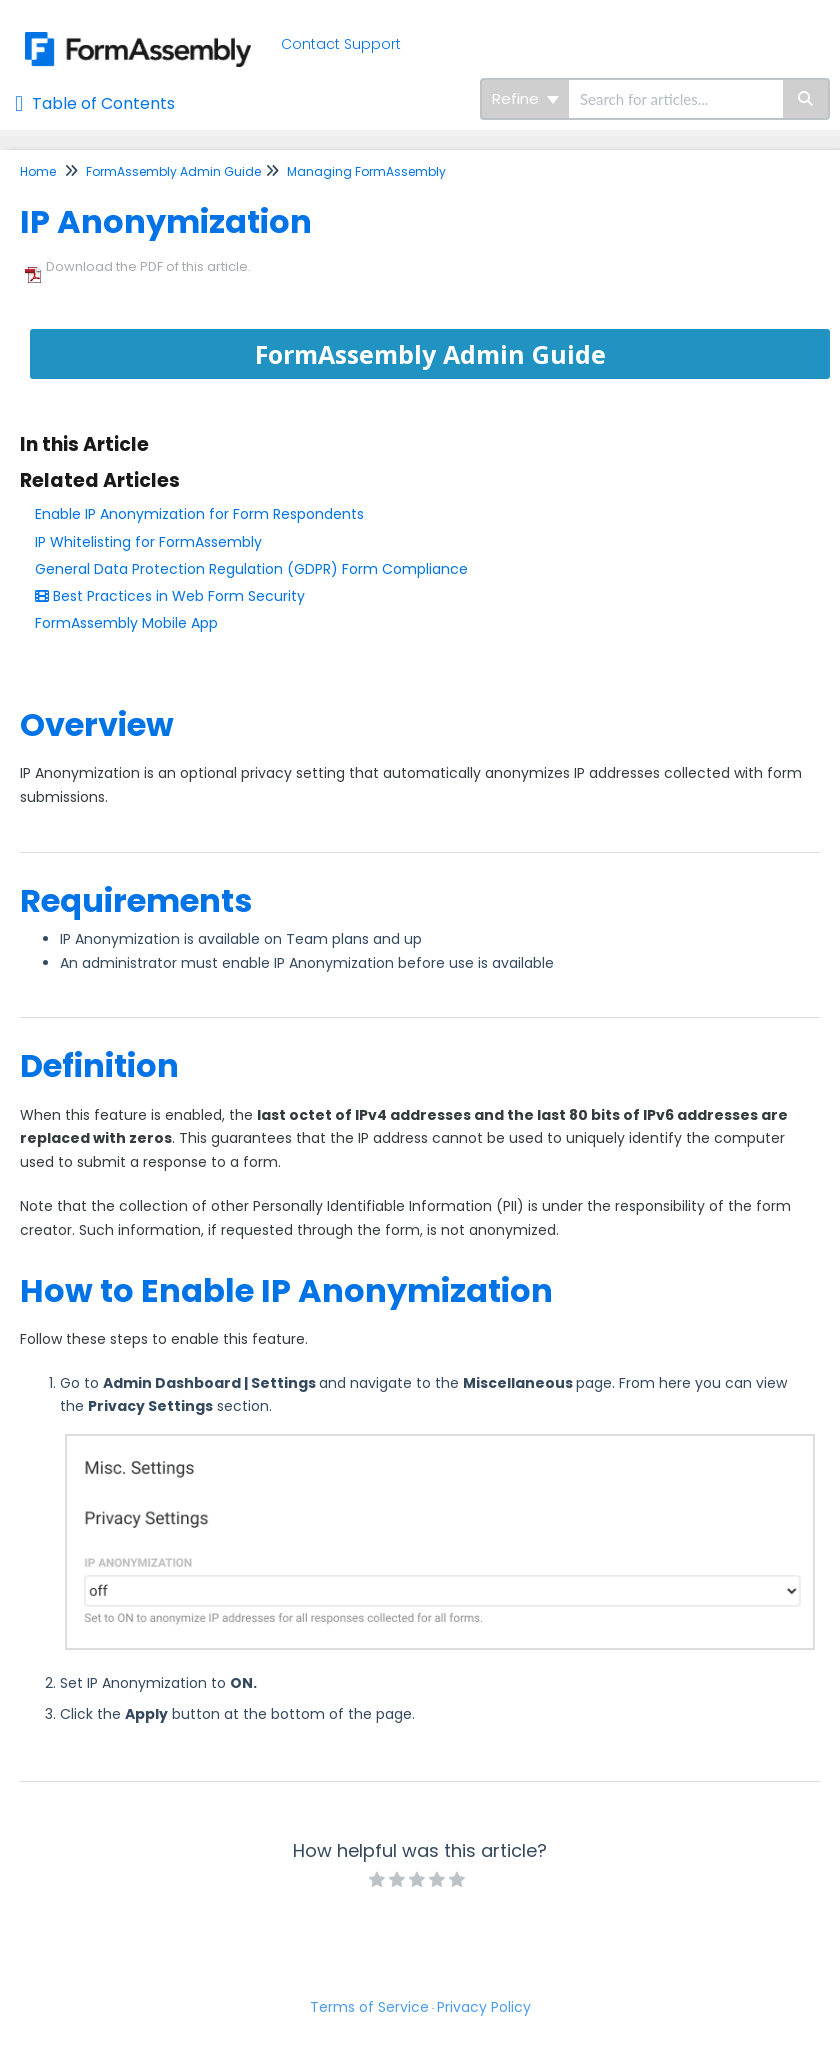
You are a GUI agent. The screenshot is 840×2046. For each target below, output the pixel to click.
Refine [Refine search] (525, 98)
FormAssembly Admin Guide (173, 171)
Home (38, 171)
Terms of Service (369, 2007)
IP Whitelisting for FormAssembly (148, 542)
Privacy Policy (484, 2007)
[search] (676, 99)
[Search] (806, 99)
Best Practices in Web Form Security (170, 596)
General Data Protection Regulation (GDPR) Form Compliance (251, 569)
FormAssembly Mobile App (126, 623)
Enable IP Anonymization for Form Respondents (199, 514)
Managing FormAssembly (366, 171)
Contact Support (341, 44)
